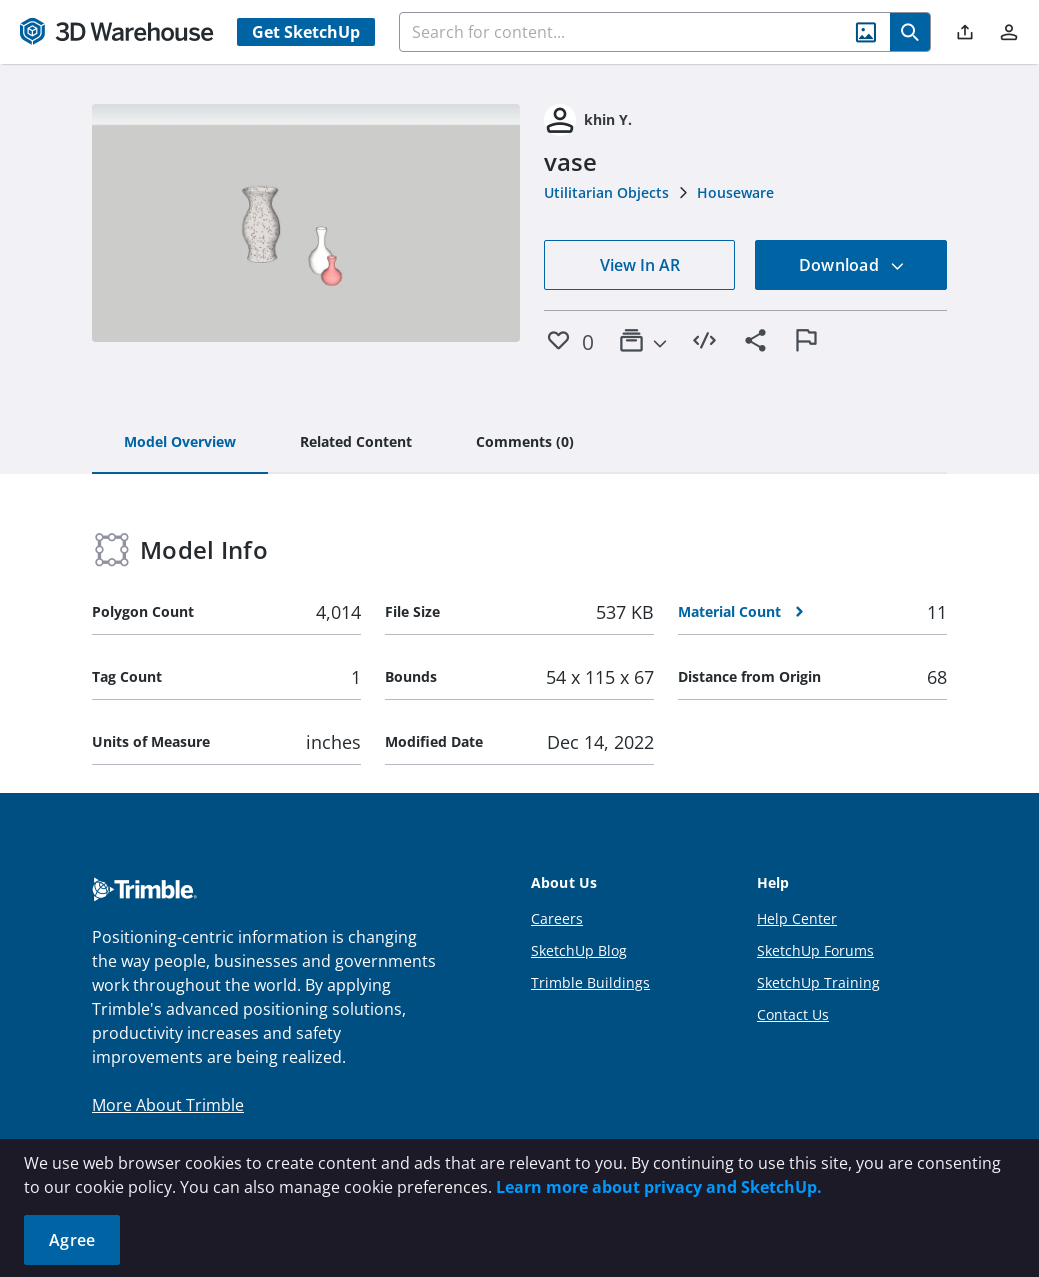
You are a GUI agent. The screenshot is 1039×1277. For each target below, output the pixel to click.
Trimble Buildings (590, 982)
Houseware (735, 192)
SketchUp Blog (579, 950)
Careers (557, 918)
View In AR (640, 265)
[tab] (180, 443)
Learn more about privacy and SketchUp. (659, 1187)
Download (852, 265)
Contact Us (793, 1014)
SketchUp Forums (815, 950)
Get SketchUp (306, 32)
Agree (72, 1240)
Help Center (797, 918)
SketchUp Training (818, 982)
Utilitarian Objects (606, 192)
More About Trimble (168, 1105)
